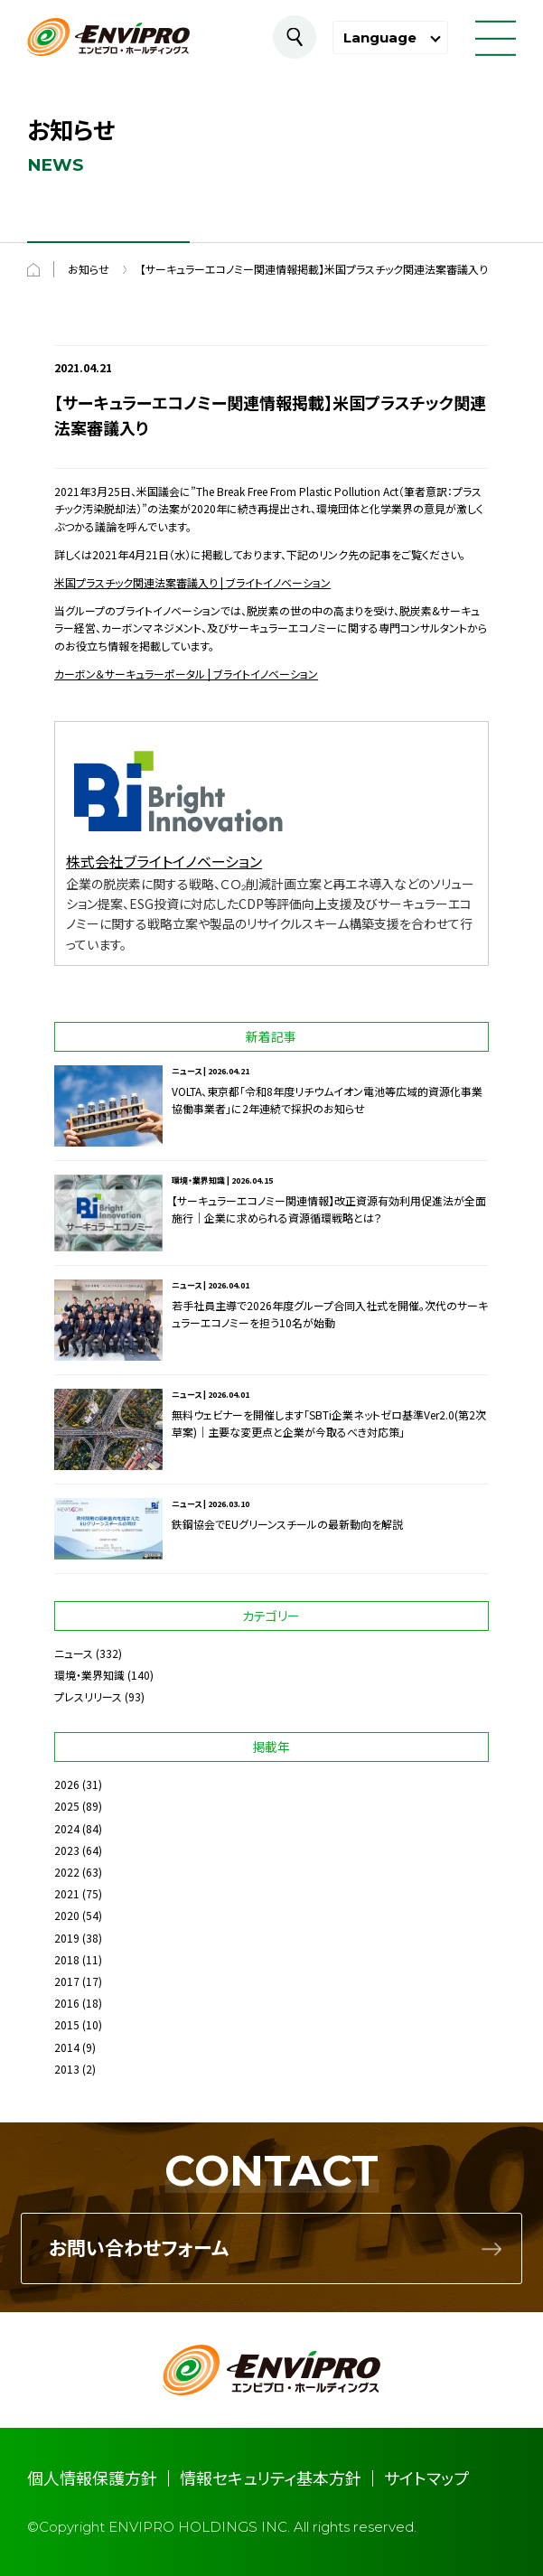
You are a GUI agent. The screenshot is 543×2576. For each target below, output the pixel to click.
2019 (67, 1937)
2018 (67, 1959)
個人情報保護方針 (92, 2477)
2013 (67, 2068)
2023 (67, 1850)
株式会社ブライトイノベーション (164, 861)
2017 (67, 1981)
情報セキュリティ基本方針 (270, 2477)
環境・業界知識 (89, 1674)
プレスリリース (88, 1696)
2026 (67, 1784)
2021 (67, 1893)
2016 (67, 2002)
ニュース (73, 1653)
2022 (67, 1871)
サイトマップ (426, 2477)
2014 (67, 2047)
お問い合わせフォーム (139, 2248)
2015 (67, 2024)
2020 (67, 1915)
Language (380, 37)
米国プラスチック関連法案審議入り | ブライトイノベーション (192, 582)
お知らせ (88, 268)
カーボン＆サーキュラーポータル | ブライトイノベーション (186, 673)
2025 (67, 1805)
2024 (67, 1828)
